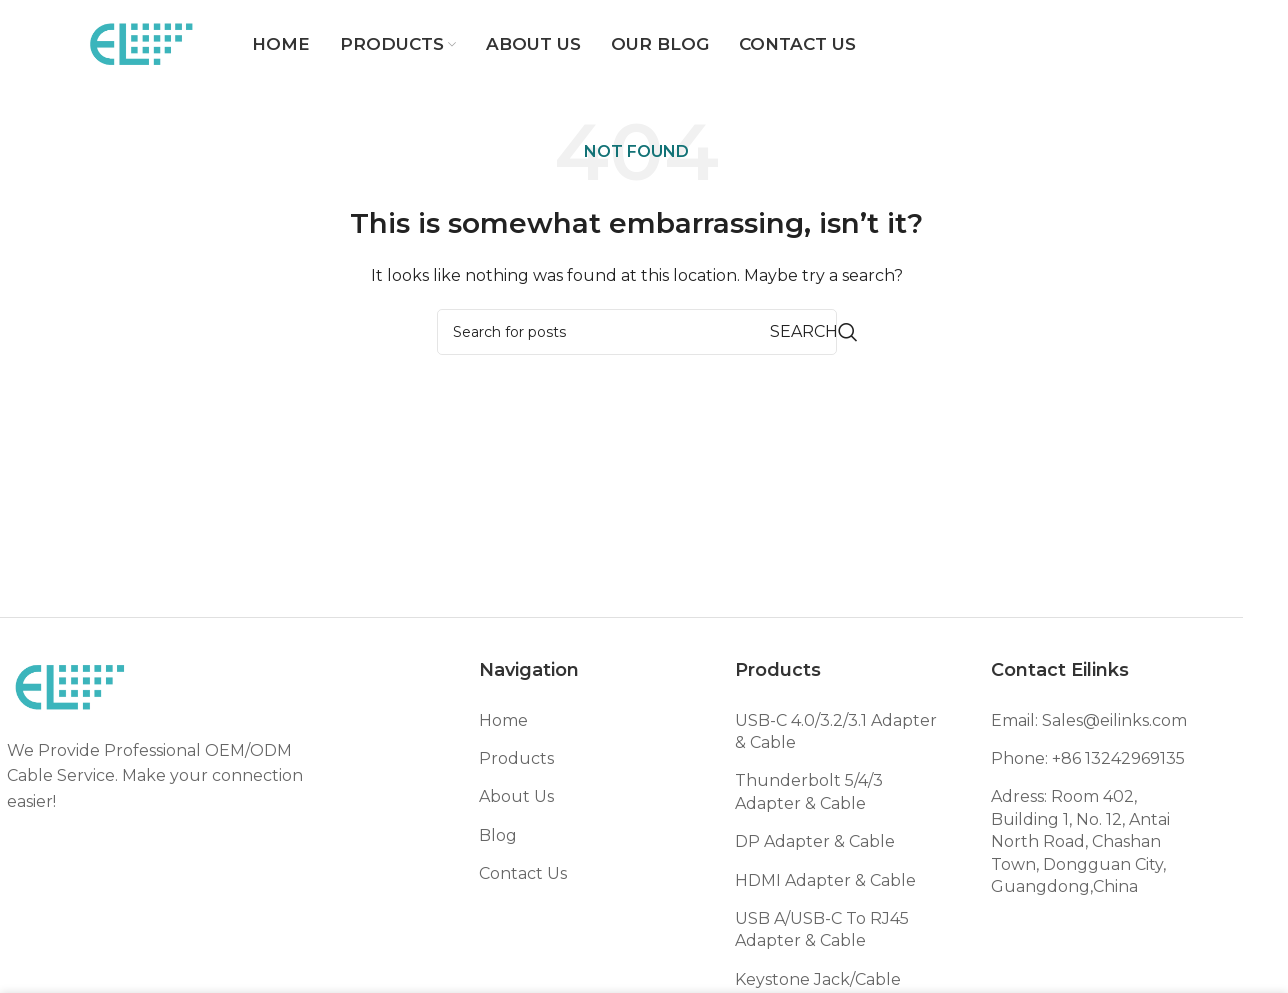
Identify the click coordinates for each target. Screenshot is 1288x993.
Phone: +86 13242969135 (1088, 758)
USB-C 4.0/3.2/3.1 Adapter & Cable (836, 731)
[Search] (637, 332)
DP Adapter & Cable (815, 841)
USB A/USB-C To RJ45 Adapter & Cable (822, 929)
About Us (516, 796)
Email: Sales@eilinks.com (1089, 720)
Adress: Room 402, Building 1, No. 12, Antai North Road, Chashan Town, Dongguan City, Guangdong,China (1080, 841)
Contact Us (523, 873)
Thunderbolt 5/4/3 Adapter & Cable (809, 791)
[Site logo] (142, 43)
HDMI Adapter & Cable (825, 880)
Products (516, 758)
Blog (498, 835)
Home (503, 720)
